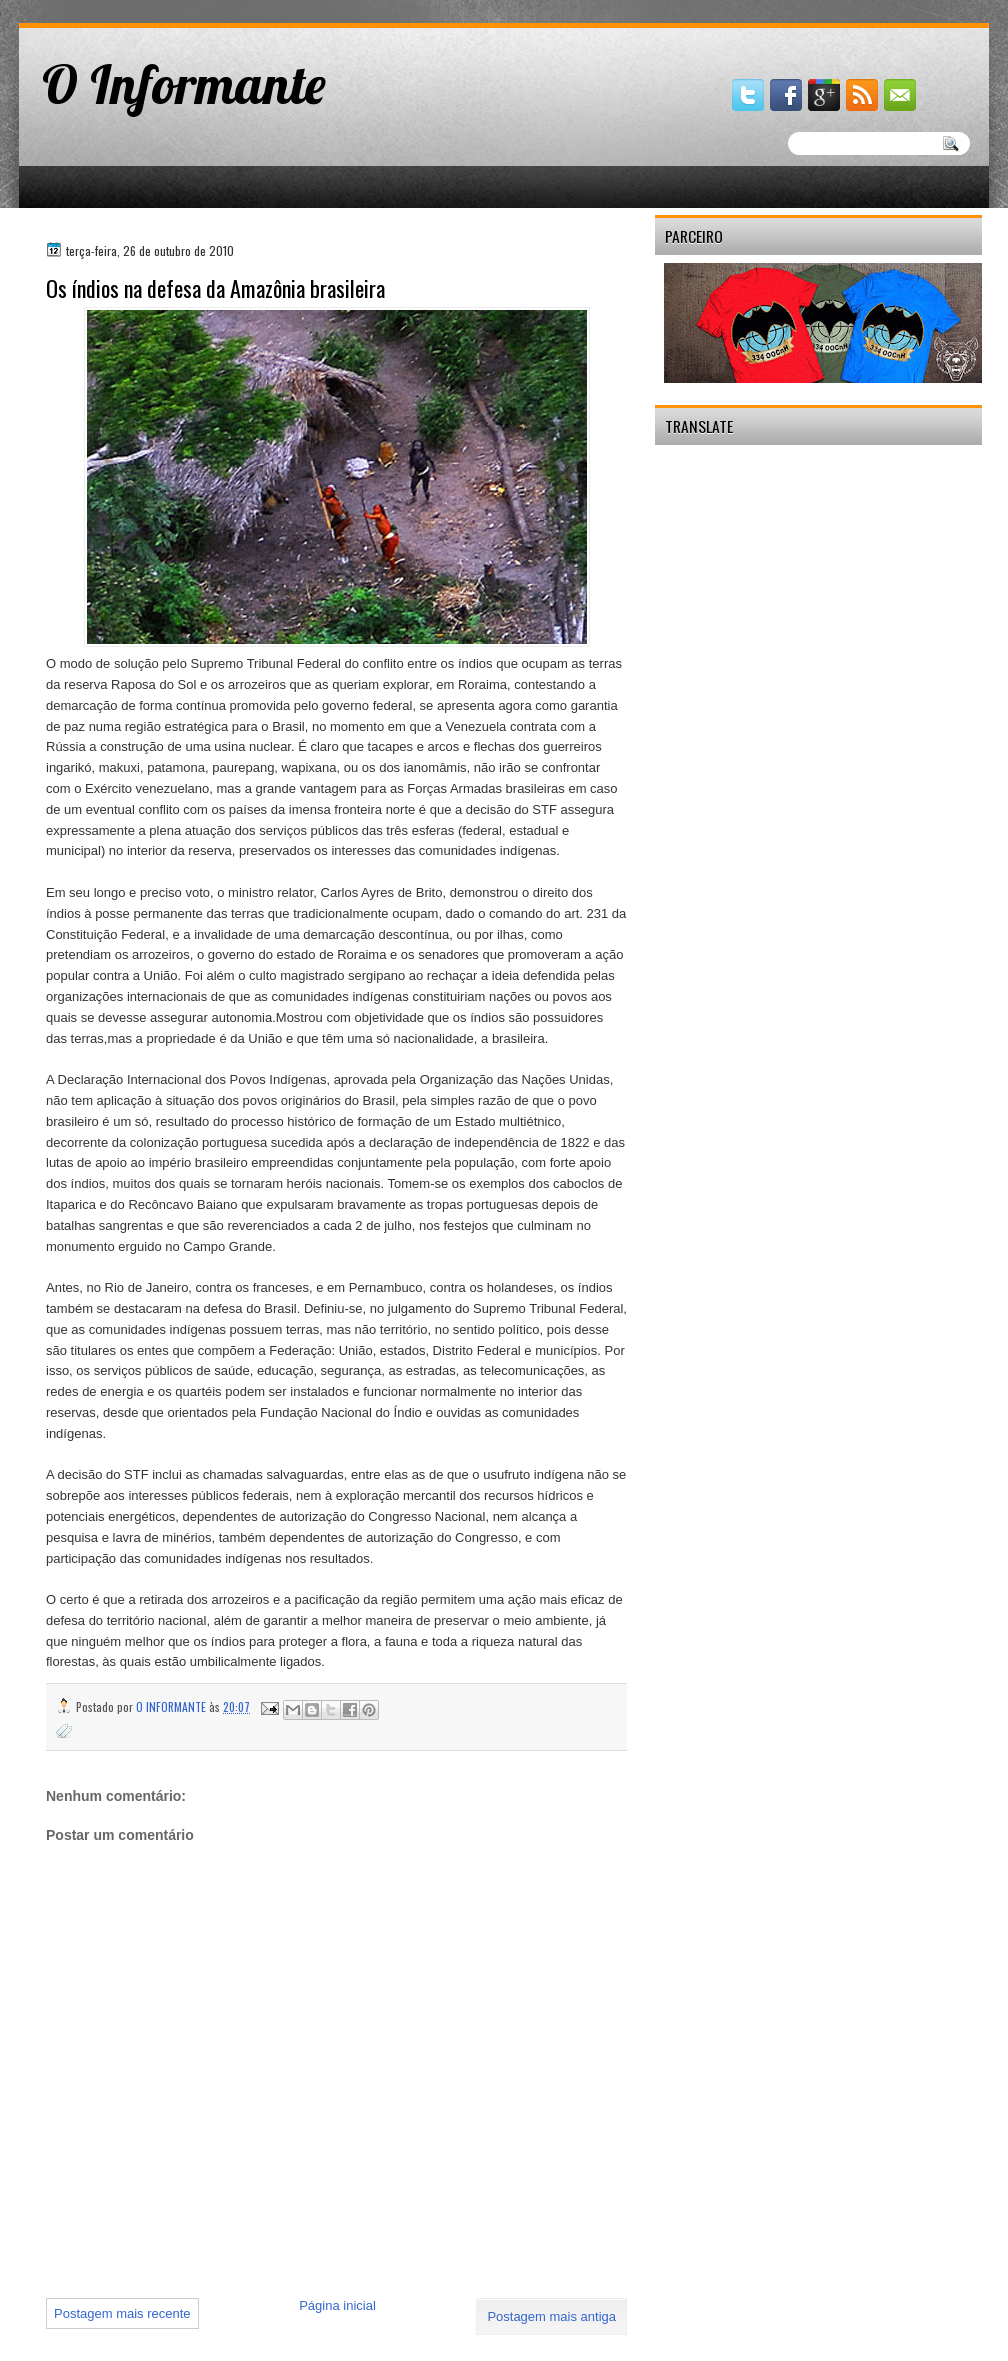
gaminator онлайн (111, 8)
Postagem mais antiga (551, 2316)
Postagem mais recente (122, 2313)
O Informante (184, 84)
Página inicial (337, 2305)
